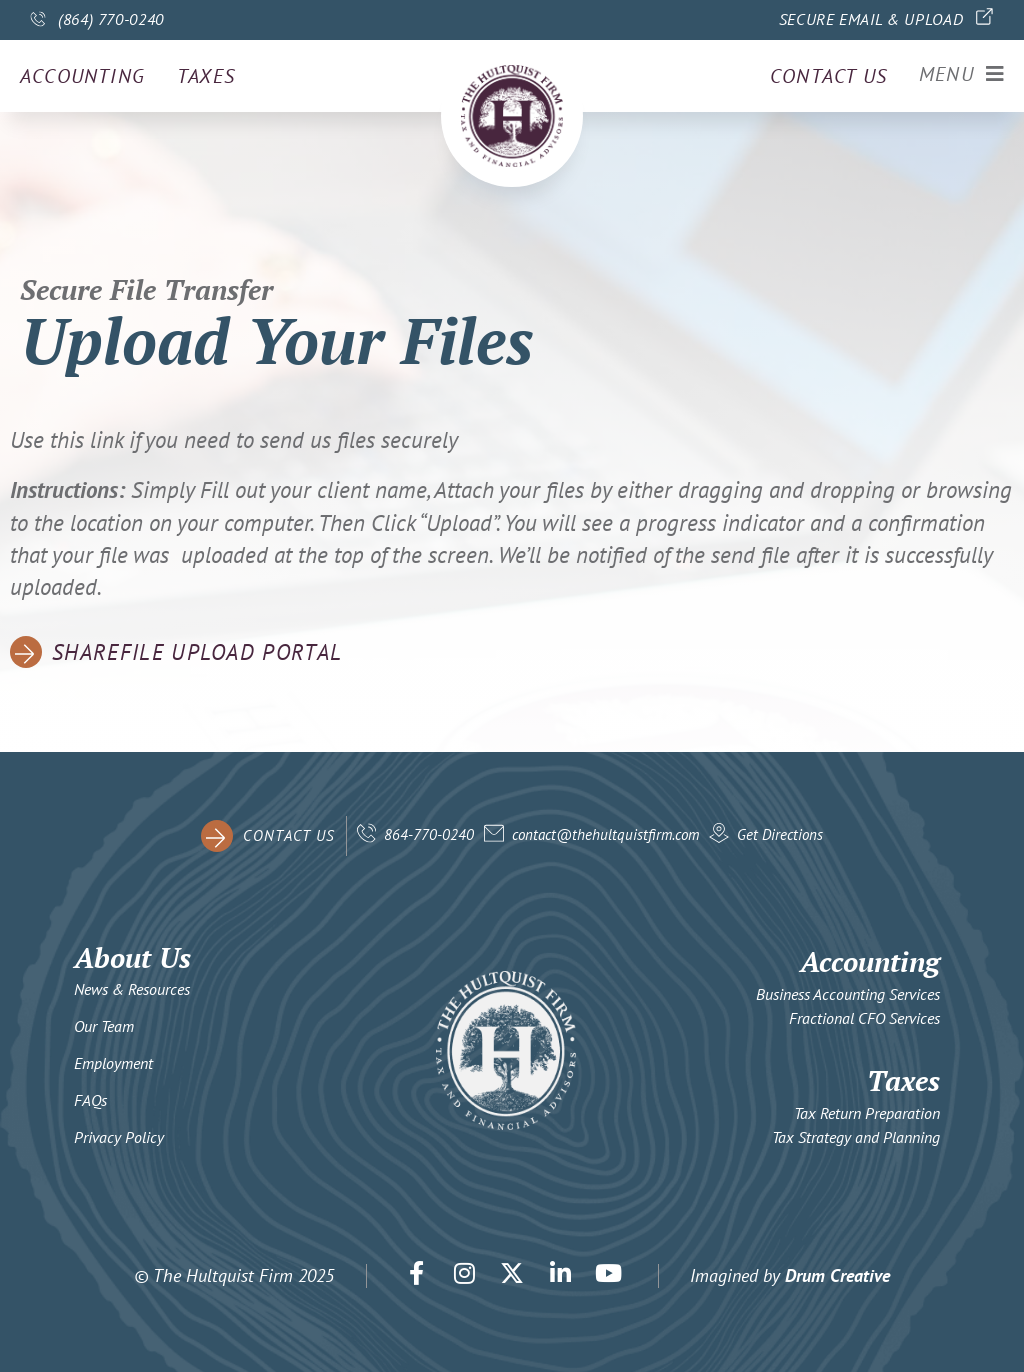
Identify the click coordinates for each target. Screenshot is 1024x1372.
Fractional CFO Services (864, 1018)
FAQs (90, 1100)
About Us (132, 957)
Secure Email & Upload (871, 19)
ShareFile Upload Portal (197, 652)
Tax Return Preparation (867, 1113)
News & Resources (132, 989)
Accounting (82, 76)
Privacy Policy (119, 1137)
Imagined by (790, 1275)
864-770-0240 (429, 834)
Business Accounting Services (848, 994)
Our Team (104, 1026)
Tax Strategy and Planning (856, 1137)
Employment (113, 1063)
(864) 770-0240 (111, 19)
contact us (289, 835)
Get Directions (780, 834)
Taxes (206, 76)
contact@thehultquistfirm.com (605, 834)
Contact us (827, 76)
